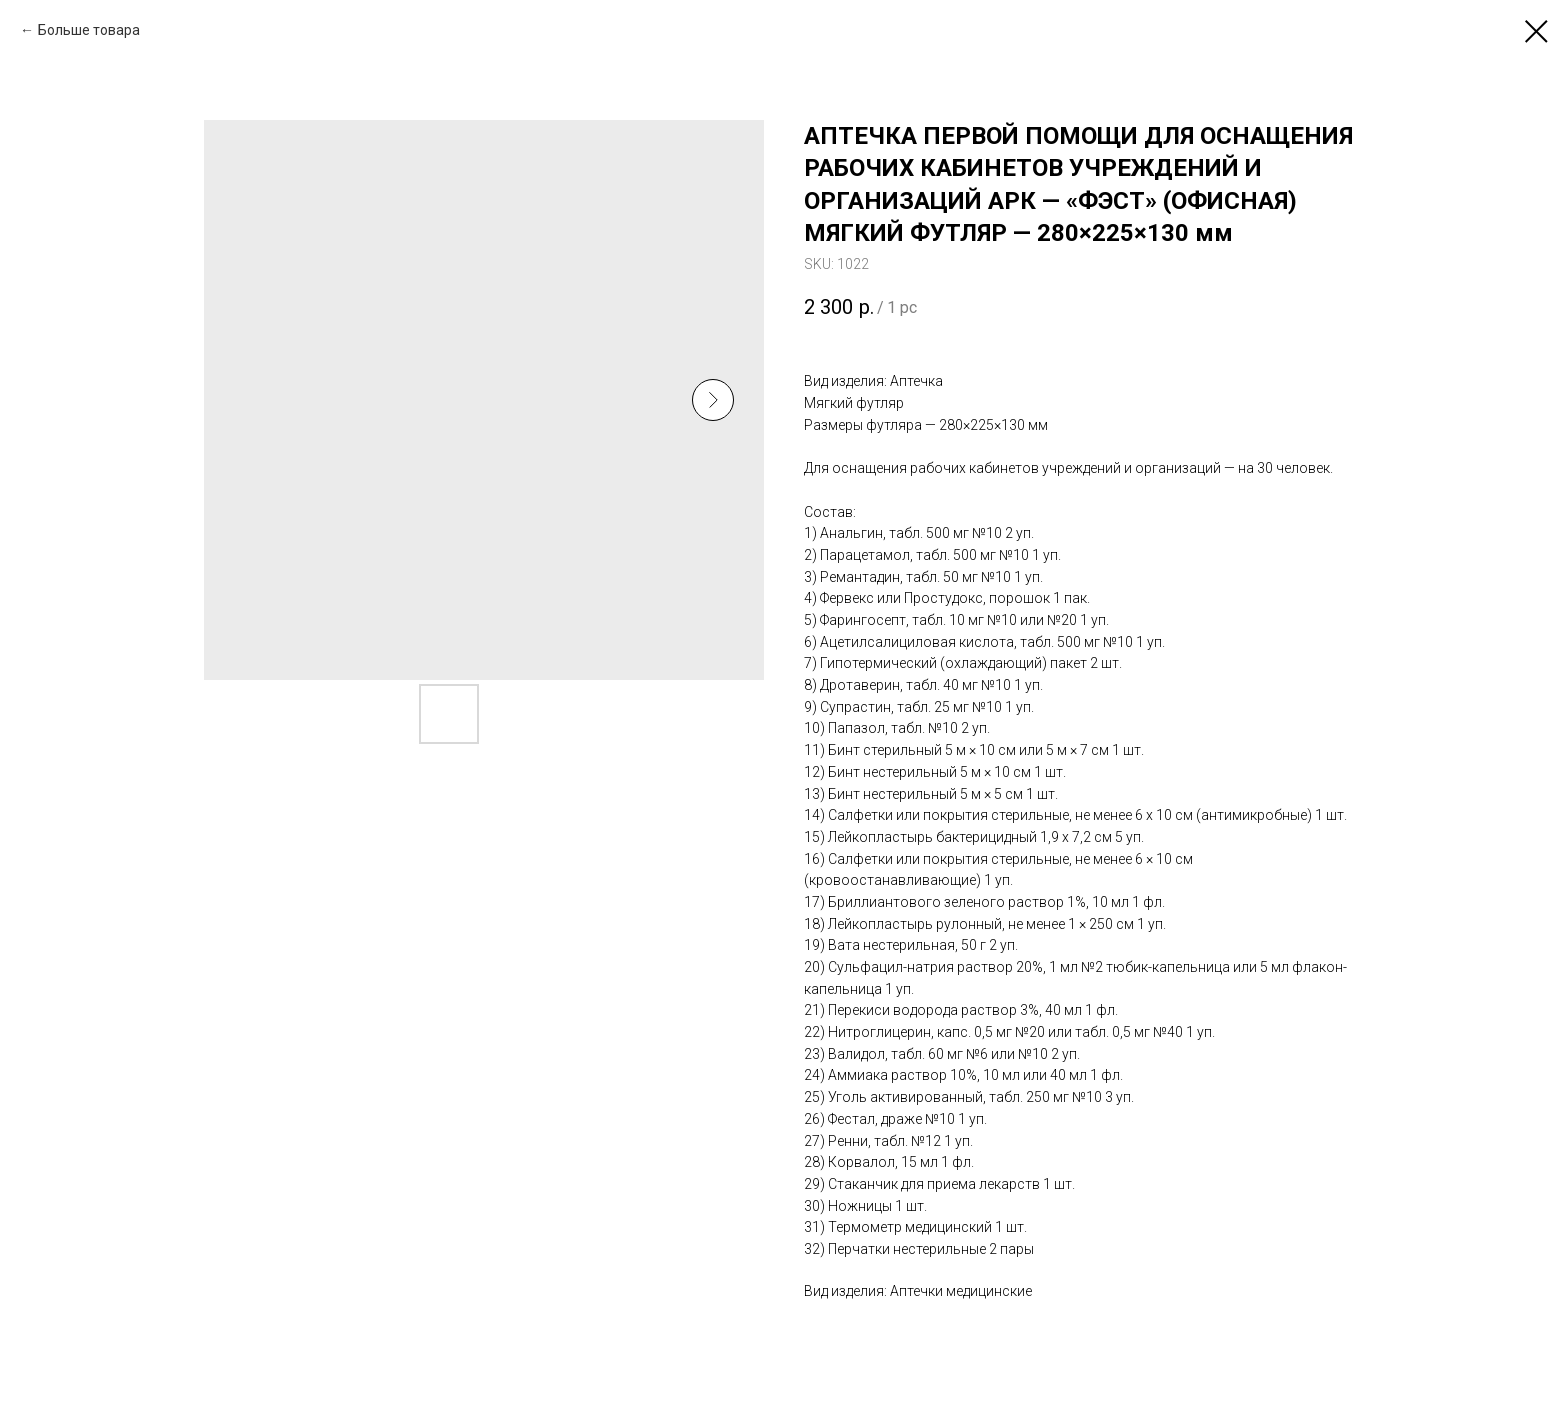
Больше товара (89, 30)
